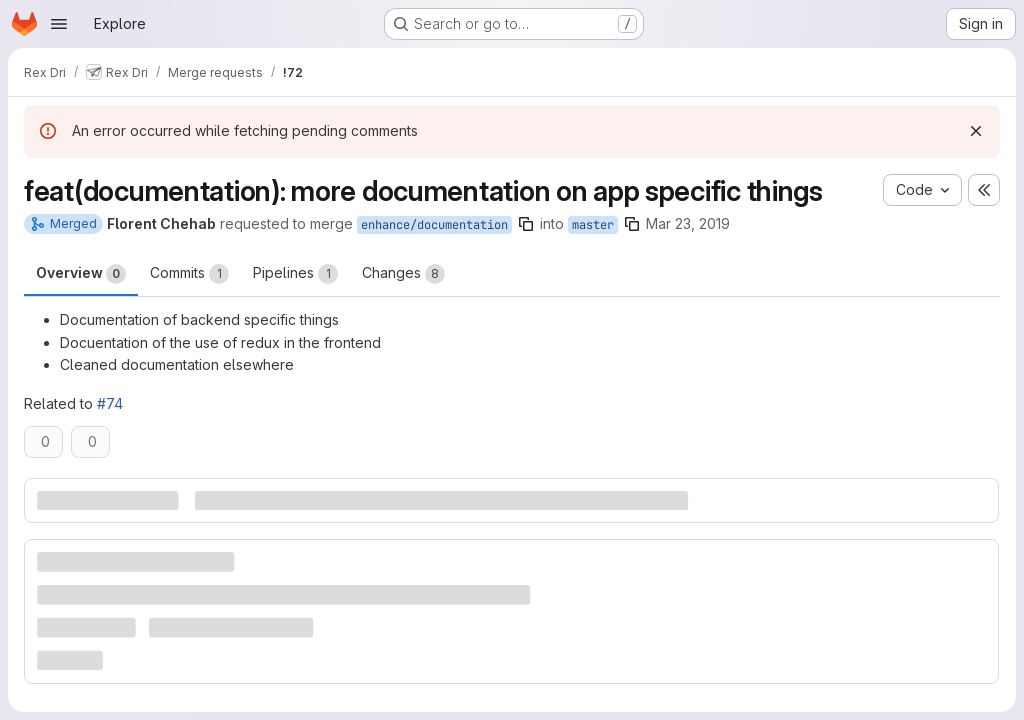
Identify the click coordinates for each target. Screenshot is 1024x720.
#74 (110, 403)
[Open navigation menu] (59, 24)
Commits (189, 274)
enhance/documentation (434, 225)
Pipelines (295, 274)
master (593, 225)
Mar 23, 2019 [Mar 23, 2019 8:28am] (688, 223)
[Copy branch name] (526, 224)
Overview (81, 274)
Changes (403, 274)
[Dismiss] (976, 131)
